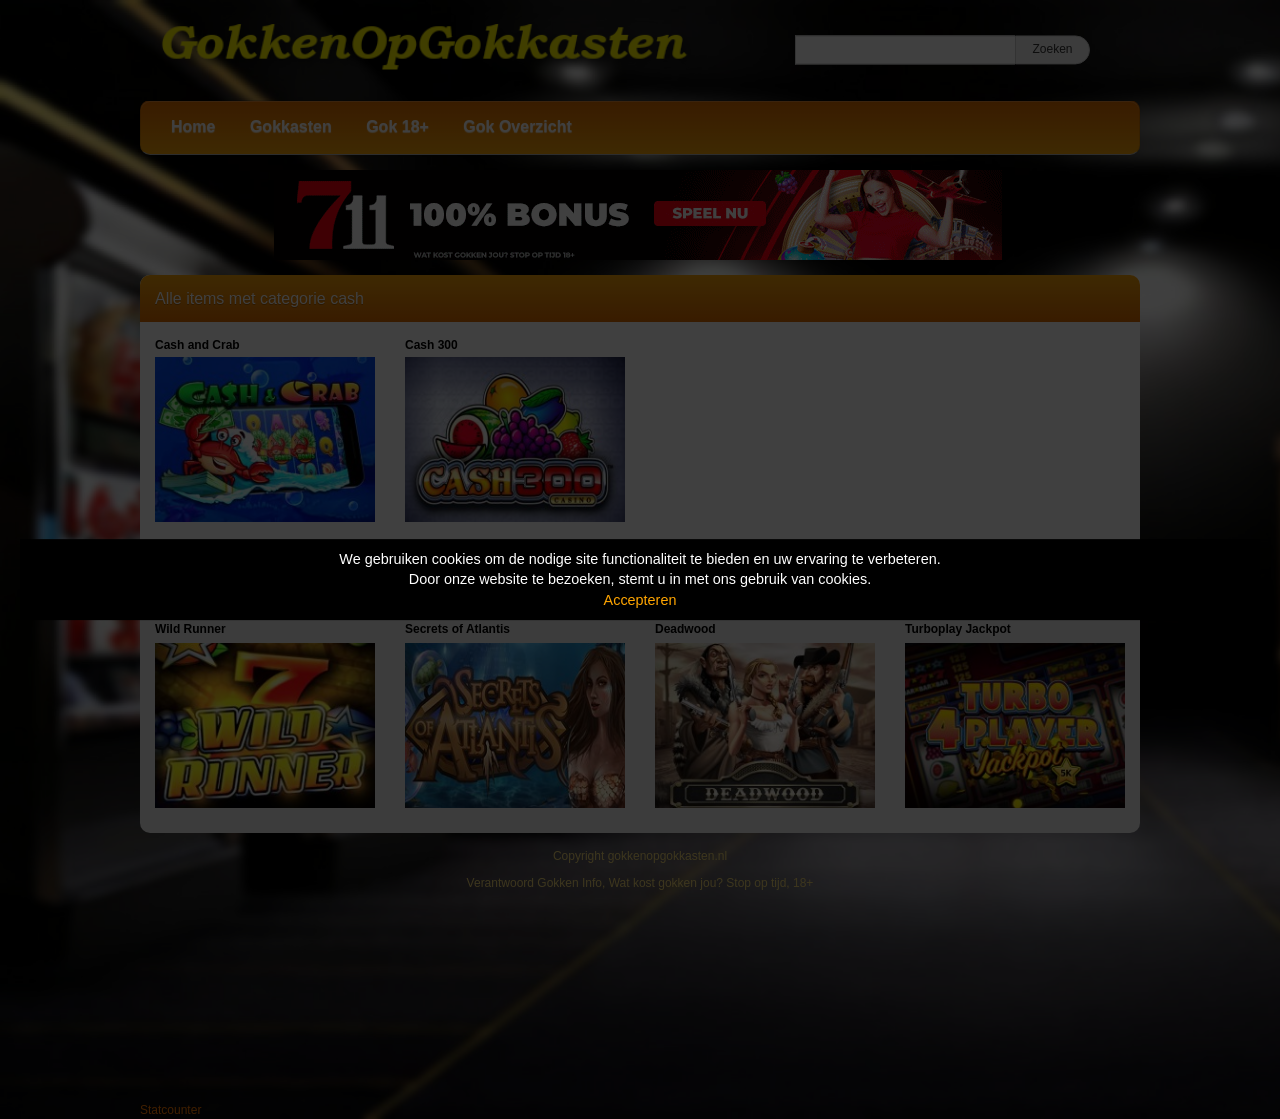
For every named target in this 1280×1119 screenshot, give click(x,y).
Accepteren (640, 600)
